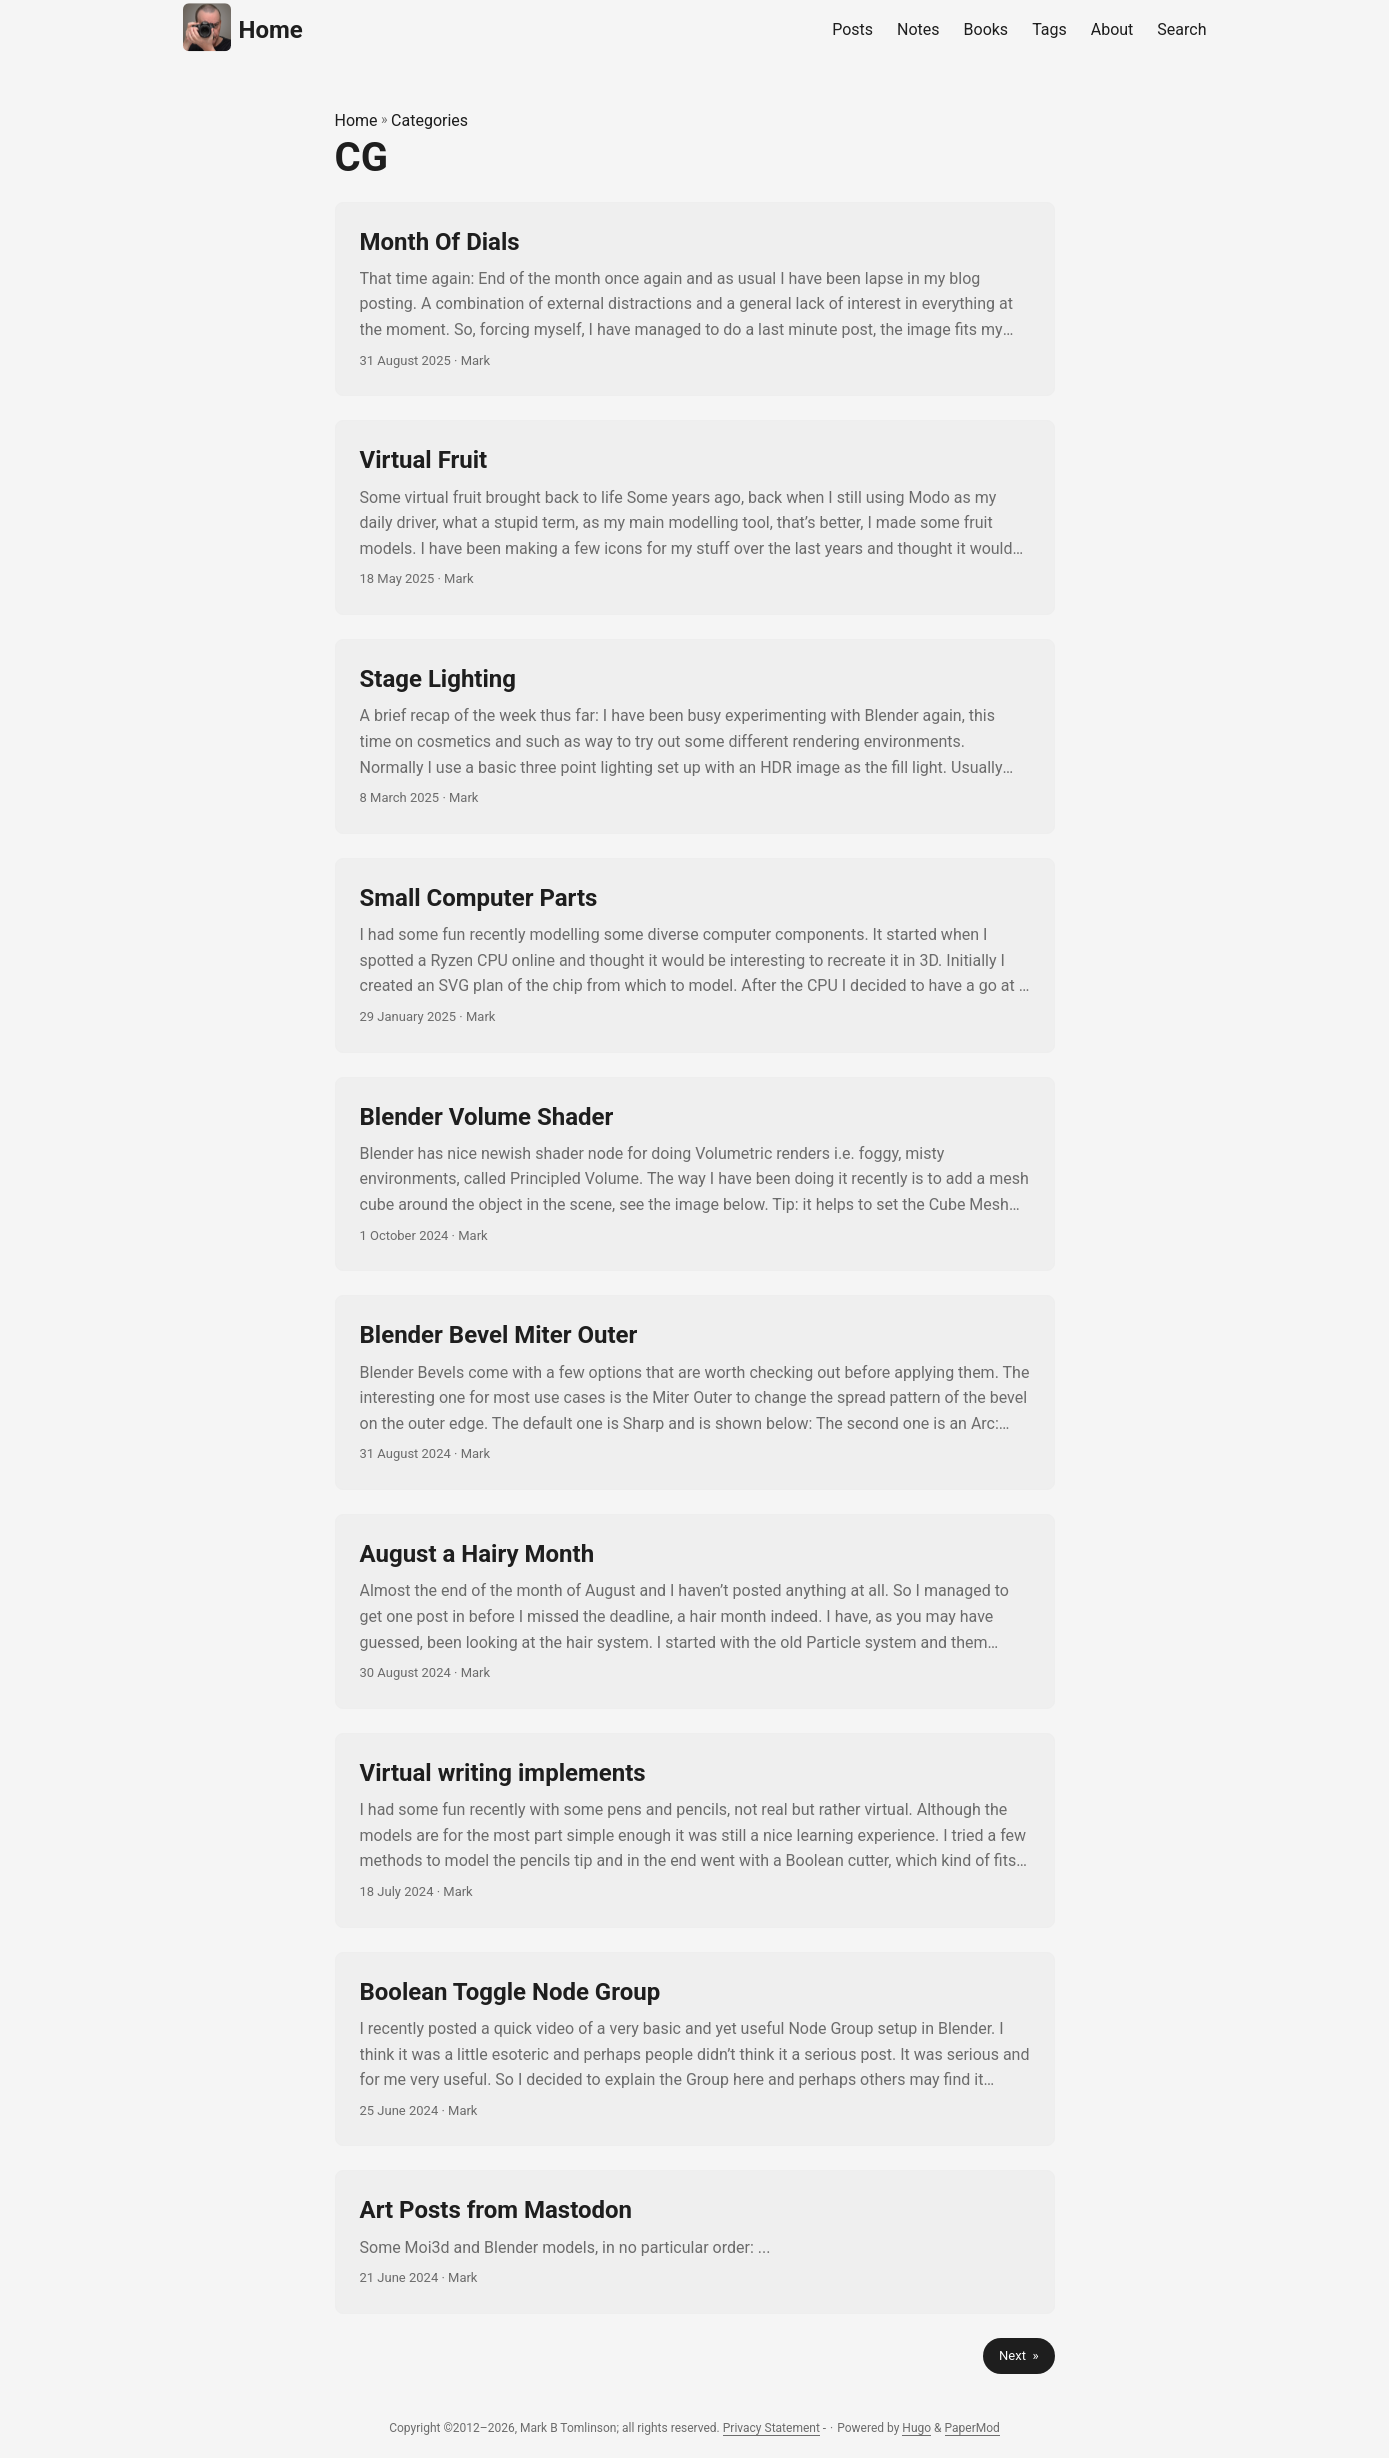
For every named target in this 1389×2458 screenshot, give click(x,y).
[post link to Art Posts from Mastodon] (695, 2242)
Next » (1018, 2355)
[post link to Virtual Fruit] (695, 517)
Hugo (916, 2428)
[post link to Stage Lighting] (695, 736)
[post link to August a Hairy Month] (695, 1611)
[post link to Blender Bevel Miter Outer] (695, 1392)
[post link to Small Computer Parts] (695, 955)
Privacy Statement (771, 2428)
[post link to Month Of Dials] (695, 299)
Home (243, 27)
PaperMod (972, 2428)
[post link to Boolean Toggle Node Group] (695, 2049)
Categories (429, 120)
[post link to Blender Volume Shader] (695, 1174)
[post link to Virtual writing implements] (695, 1830)
